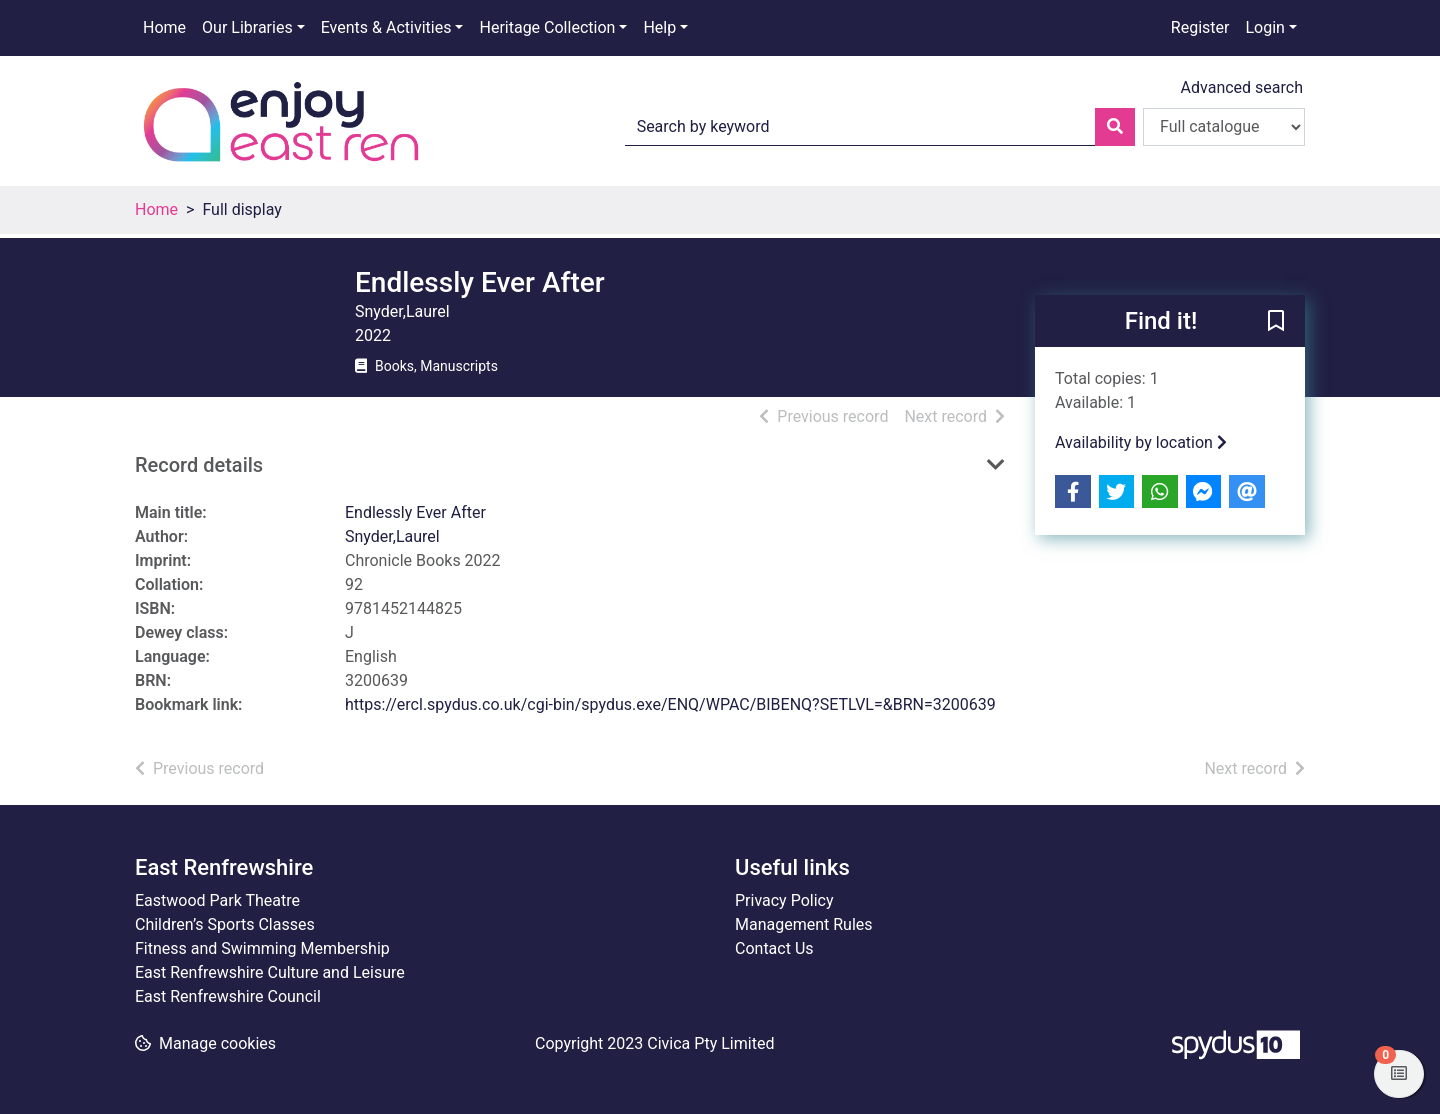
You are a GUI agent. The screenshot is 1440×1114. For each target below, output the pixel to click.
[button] (1276, 322)
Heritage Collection (547, 27)
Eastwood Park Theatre (217, 900)
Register (1200, 27)
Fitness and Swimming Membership (262, 948)
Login (1264, 27)
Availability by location (1141, 442)
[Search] (1115, 127)
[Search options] (1224, 127)
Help (659, 27)
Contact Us (774, 948)
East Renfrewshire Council (228, 996)
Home (164, 27)
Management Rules (804, 924)
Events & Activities (386, 27)
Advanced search (1242, 87)
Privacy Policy (784, 900)
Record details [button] (199, 465)
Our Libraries (247, 27)
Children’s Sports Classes (225, 924)
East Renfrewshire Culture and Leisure (270, 972)
